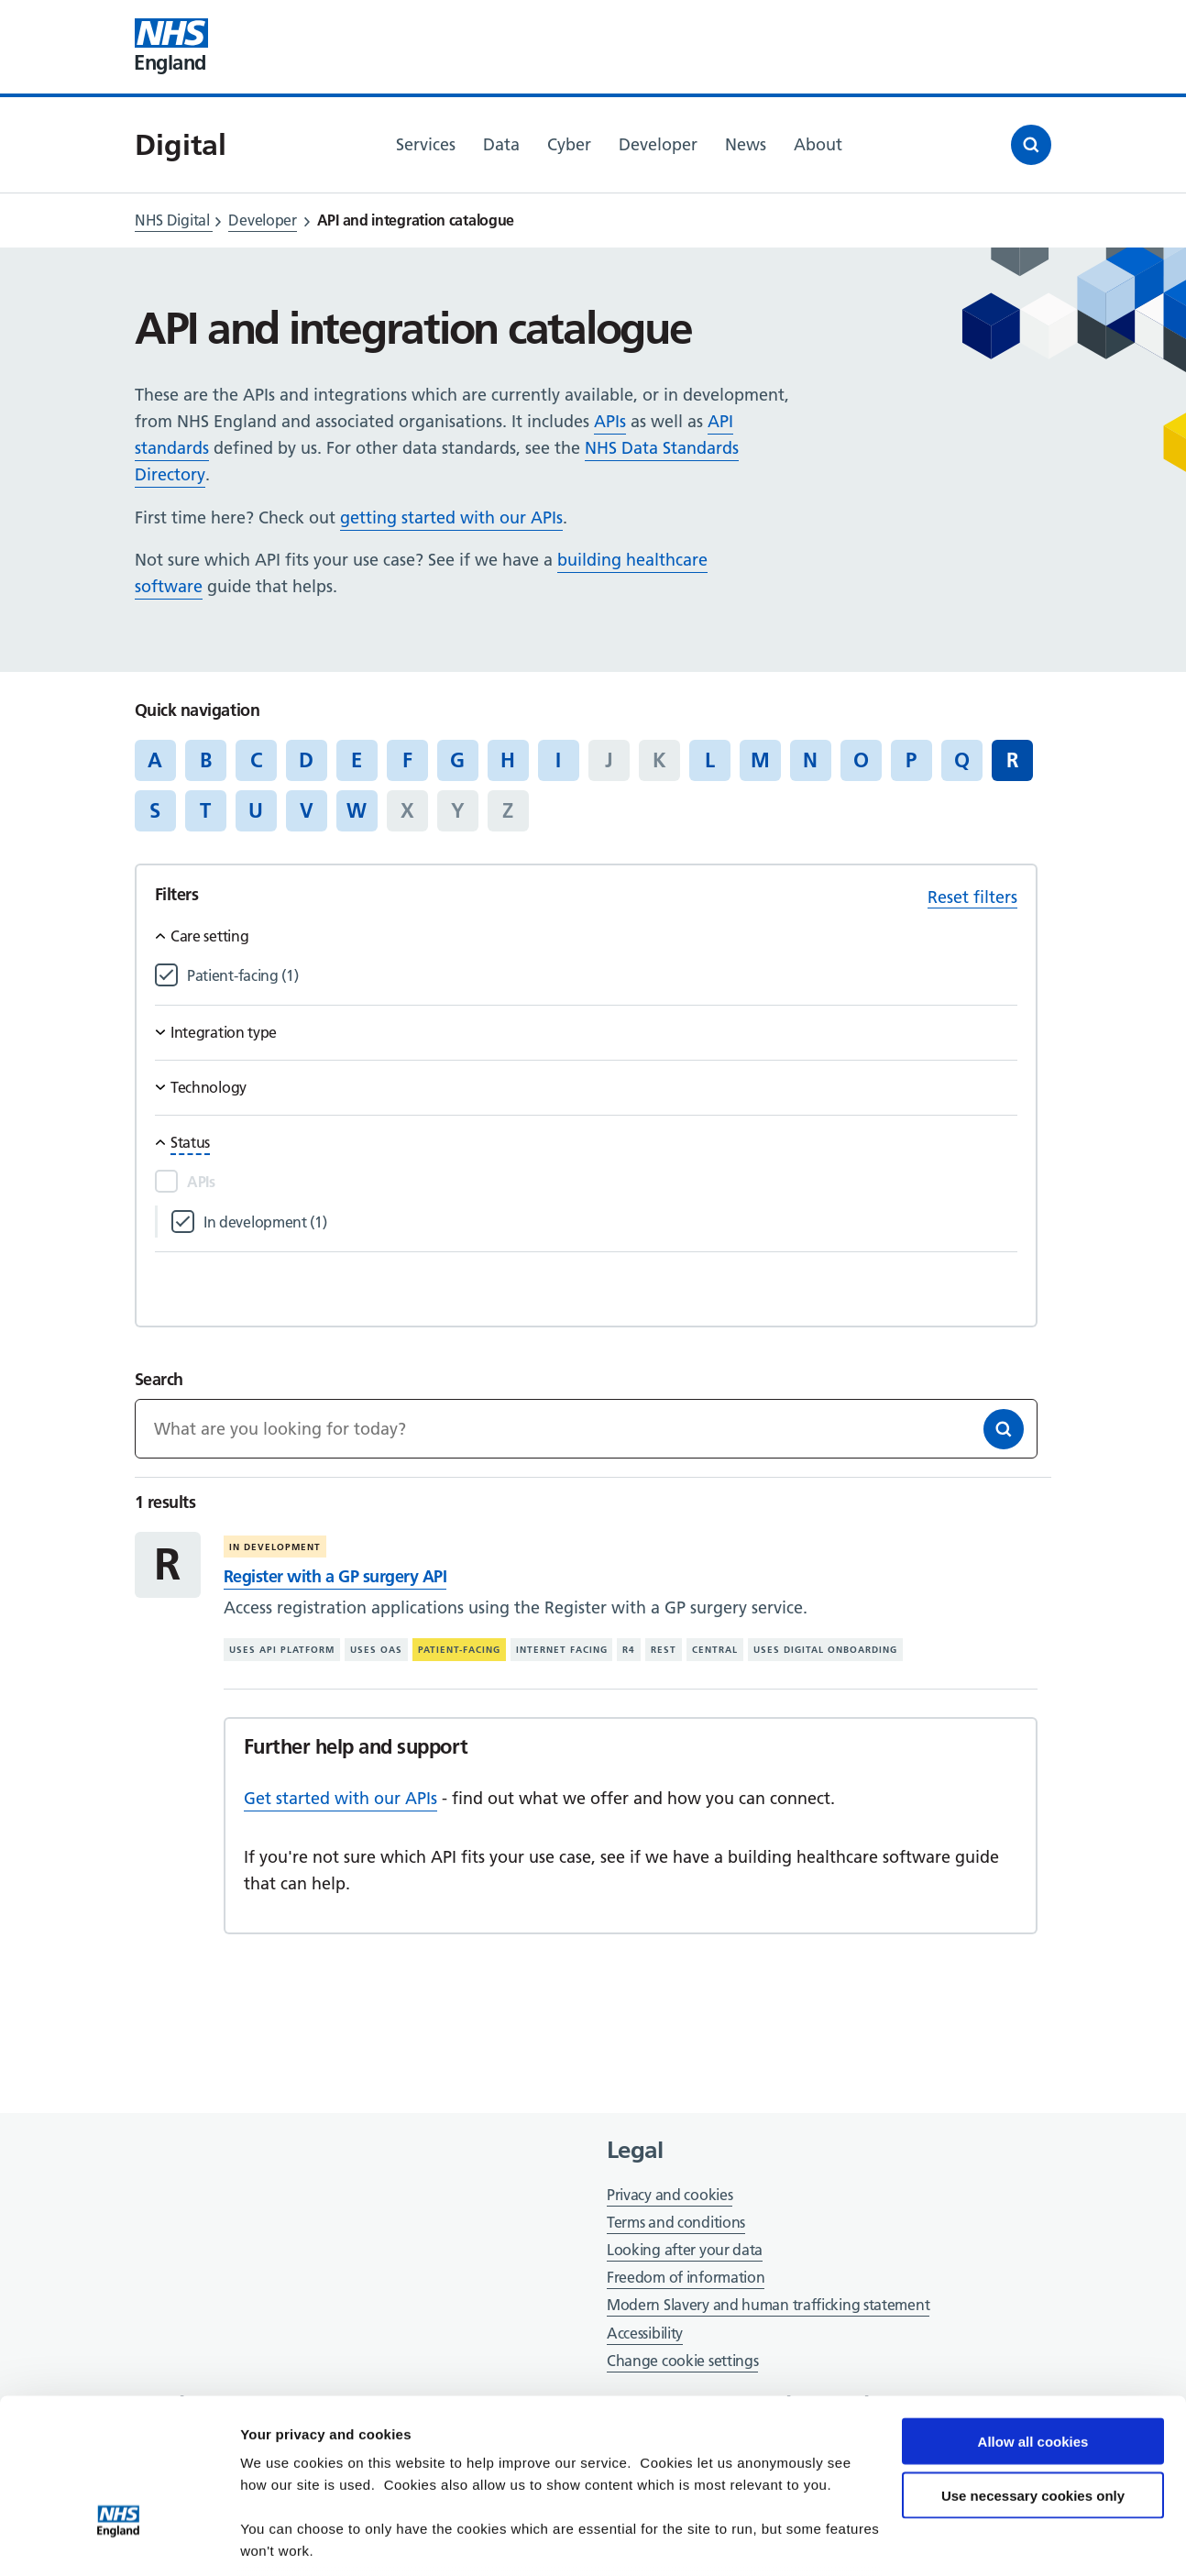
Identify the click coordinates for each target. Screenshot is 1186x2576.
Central (715, 1650)
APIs (610, 421)
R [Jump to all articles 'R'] (1012, 760)
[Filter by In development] (610, 1222)
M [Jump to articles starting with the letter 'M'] (760, 760)
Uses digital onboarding (825, 1650)
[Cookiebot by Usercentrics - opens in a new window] (118, 2540)
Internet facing (562, 1650)
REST (663, 1650)
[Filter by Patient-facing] (602, 975)
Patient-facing (459, 1650)
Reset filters (972, 897)
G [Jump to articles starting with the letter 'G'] (457, 760)
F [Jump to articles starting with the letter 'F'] (407, 760)
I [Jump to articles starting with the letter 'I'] (558, 760)
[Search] (1003, 1429)
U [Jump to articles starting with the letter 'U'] (255, 810)
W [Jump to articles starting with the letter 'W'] (356, 810)
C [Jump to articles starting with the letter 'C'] (256, 760)
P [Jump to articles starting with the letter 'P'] (911, 760)
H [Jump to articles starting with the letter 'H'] (507, 760)
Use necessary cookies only (1033, 2370)
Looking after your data (685, 2249)
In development (275, 1547)
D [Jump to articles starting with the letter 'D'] (306, 760)
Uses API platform (282, 1650)
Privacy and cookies (669, 2194)
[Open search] (1031, 145)
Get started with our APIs (340, 1798)
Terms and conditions (676, 2222)
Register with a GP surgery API (335, 1576)
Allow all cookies (1033, 2316)
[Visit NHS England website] (171, 46)
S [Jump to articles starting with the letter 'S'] (154, 810)
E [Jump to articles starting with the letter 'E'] (356, 760)
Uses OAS (376, 1650)
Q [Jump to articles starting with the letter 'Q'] (962, 760)
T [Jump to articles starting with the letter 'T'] (205, 810)
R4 (628, 1650)
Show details (282, 2540)
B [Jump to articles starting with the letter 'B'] (206, 760)
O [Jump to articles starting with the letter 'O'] (861, 760)
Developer (262, 220)
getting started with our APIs (451, 517)
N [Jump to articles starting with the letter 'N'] (810, 760)
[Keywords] (586, 1429)
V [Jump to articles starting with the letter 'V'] (306, 810)
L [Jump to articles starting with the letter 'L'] (710, 760)
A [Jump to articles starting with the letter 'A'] (155, 760)
